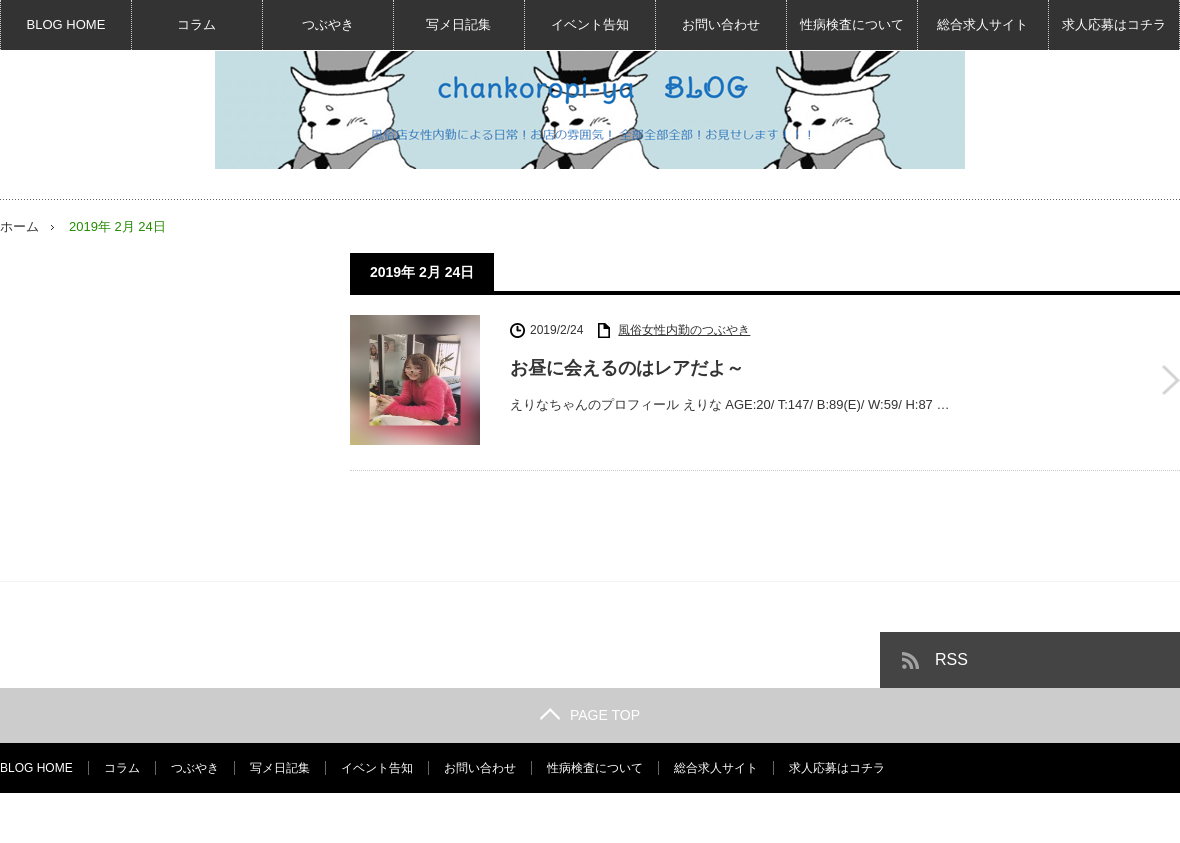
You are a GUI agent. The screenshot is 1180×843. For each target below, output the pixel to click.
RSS (951, 659)
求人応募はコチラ (1114, 24)
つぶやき (328, 24)
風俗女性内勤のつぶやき (684, 330)
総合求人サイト (982, 24)
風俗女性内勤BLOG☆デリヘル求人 (982, 818)
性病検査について (852, 24)
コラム (196, 24)
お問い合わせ (721, 24)
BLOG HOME (66, 24)
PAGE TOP (590, 715)
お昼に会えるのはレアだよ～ (627, 368)
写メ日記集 (458, 24)
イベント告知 (590, 24)
